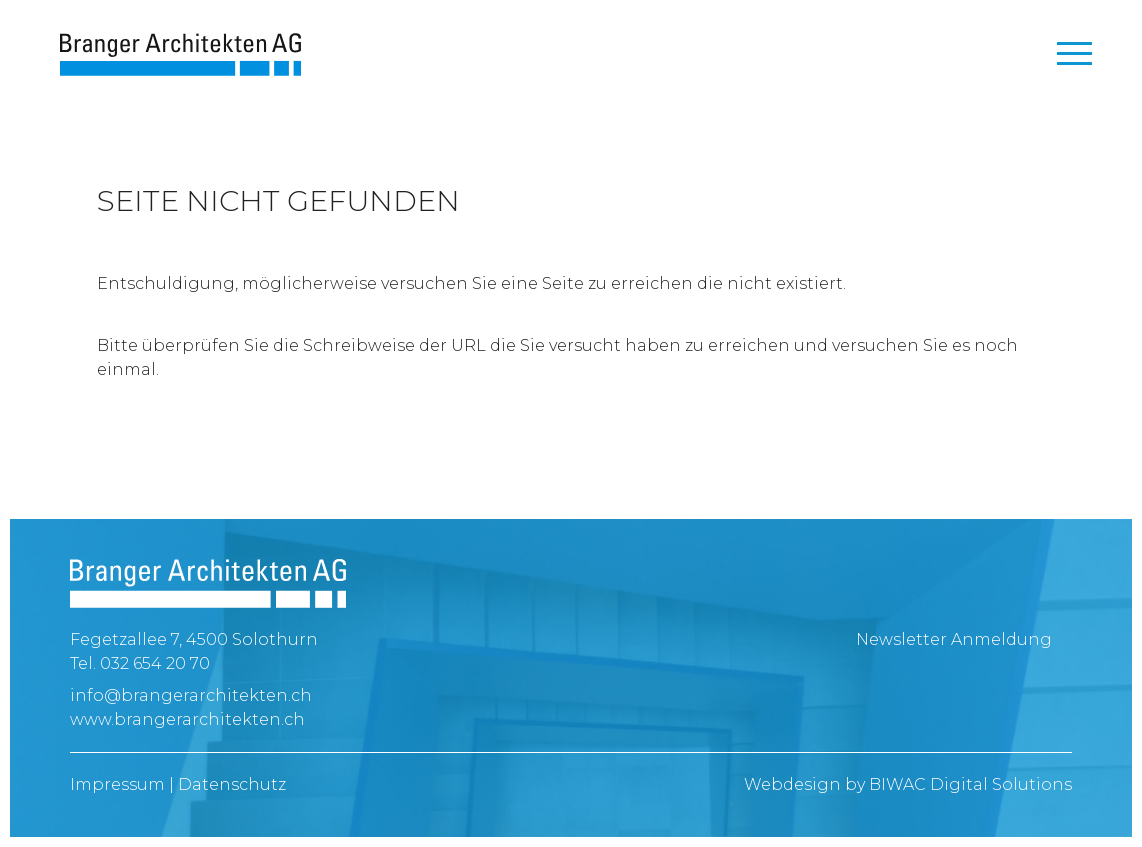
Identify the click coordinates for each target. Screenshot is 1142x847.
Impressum (117, 784)
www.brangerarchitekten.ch (187, 719)
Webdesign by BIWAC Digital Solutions (908, 784)
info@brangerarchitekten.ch (191, 695)
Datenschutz (232, 784)
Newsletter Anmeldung (954, 639)
